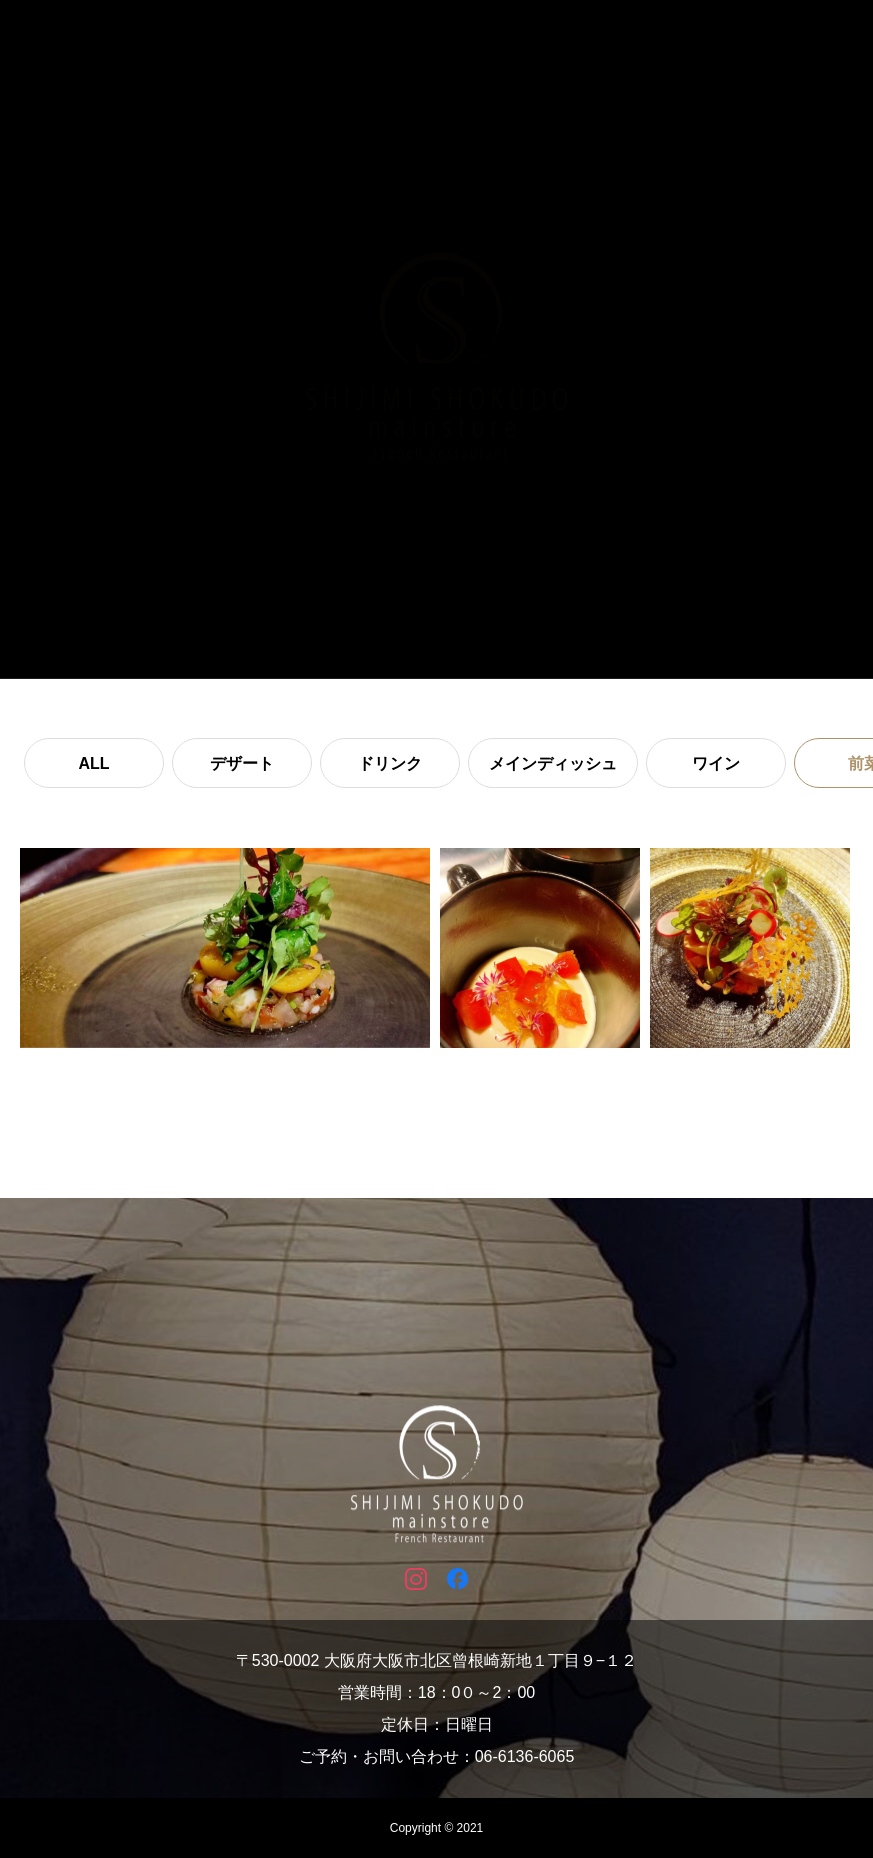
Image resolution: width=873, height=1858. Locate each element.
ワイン (716, 763)
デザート (242, 763)
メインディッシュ (553, 763)
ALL (93, 763)
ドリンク (390, 763)
